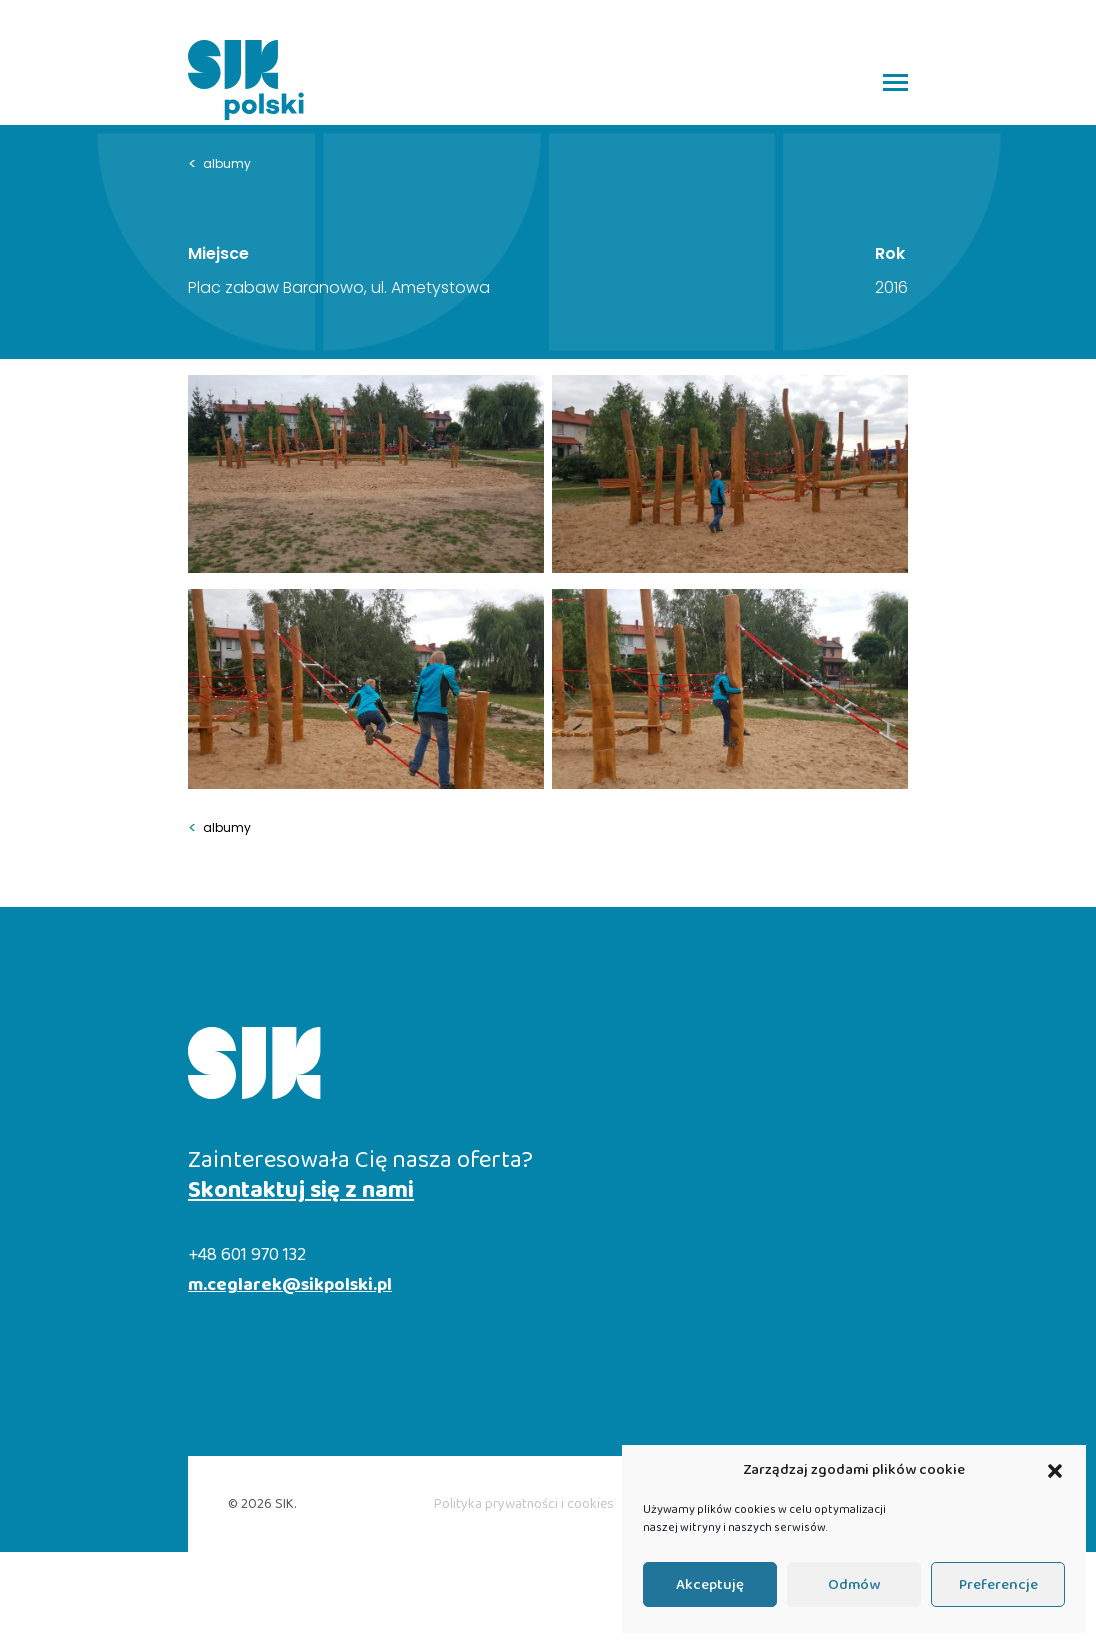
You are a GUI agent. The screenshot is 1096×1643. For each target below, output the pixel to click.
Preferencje (998, 1585)
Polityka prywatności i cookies (524, 1504)
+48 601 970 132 (247, 1255)
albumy (219, 164)
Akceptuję (710, 1585)
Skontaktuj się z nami (301, 1191)
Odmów (854, 1585)
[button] (1055, 1471)
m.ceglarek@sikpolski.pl (290, 1285)
